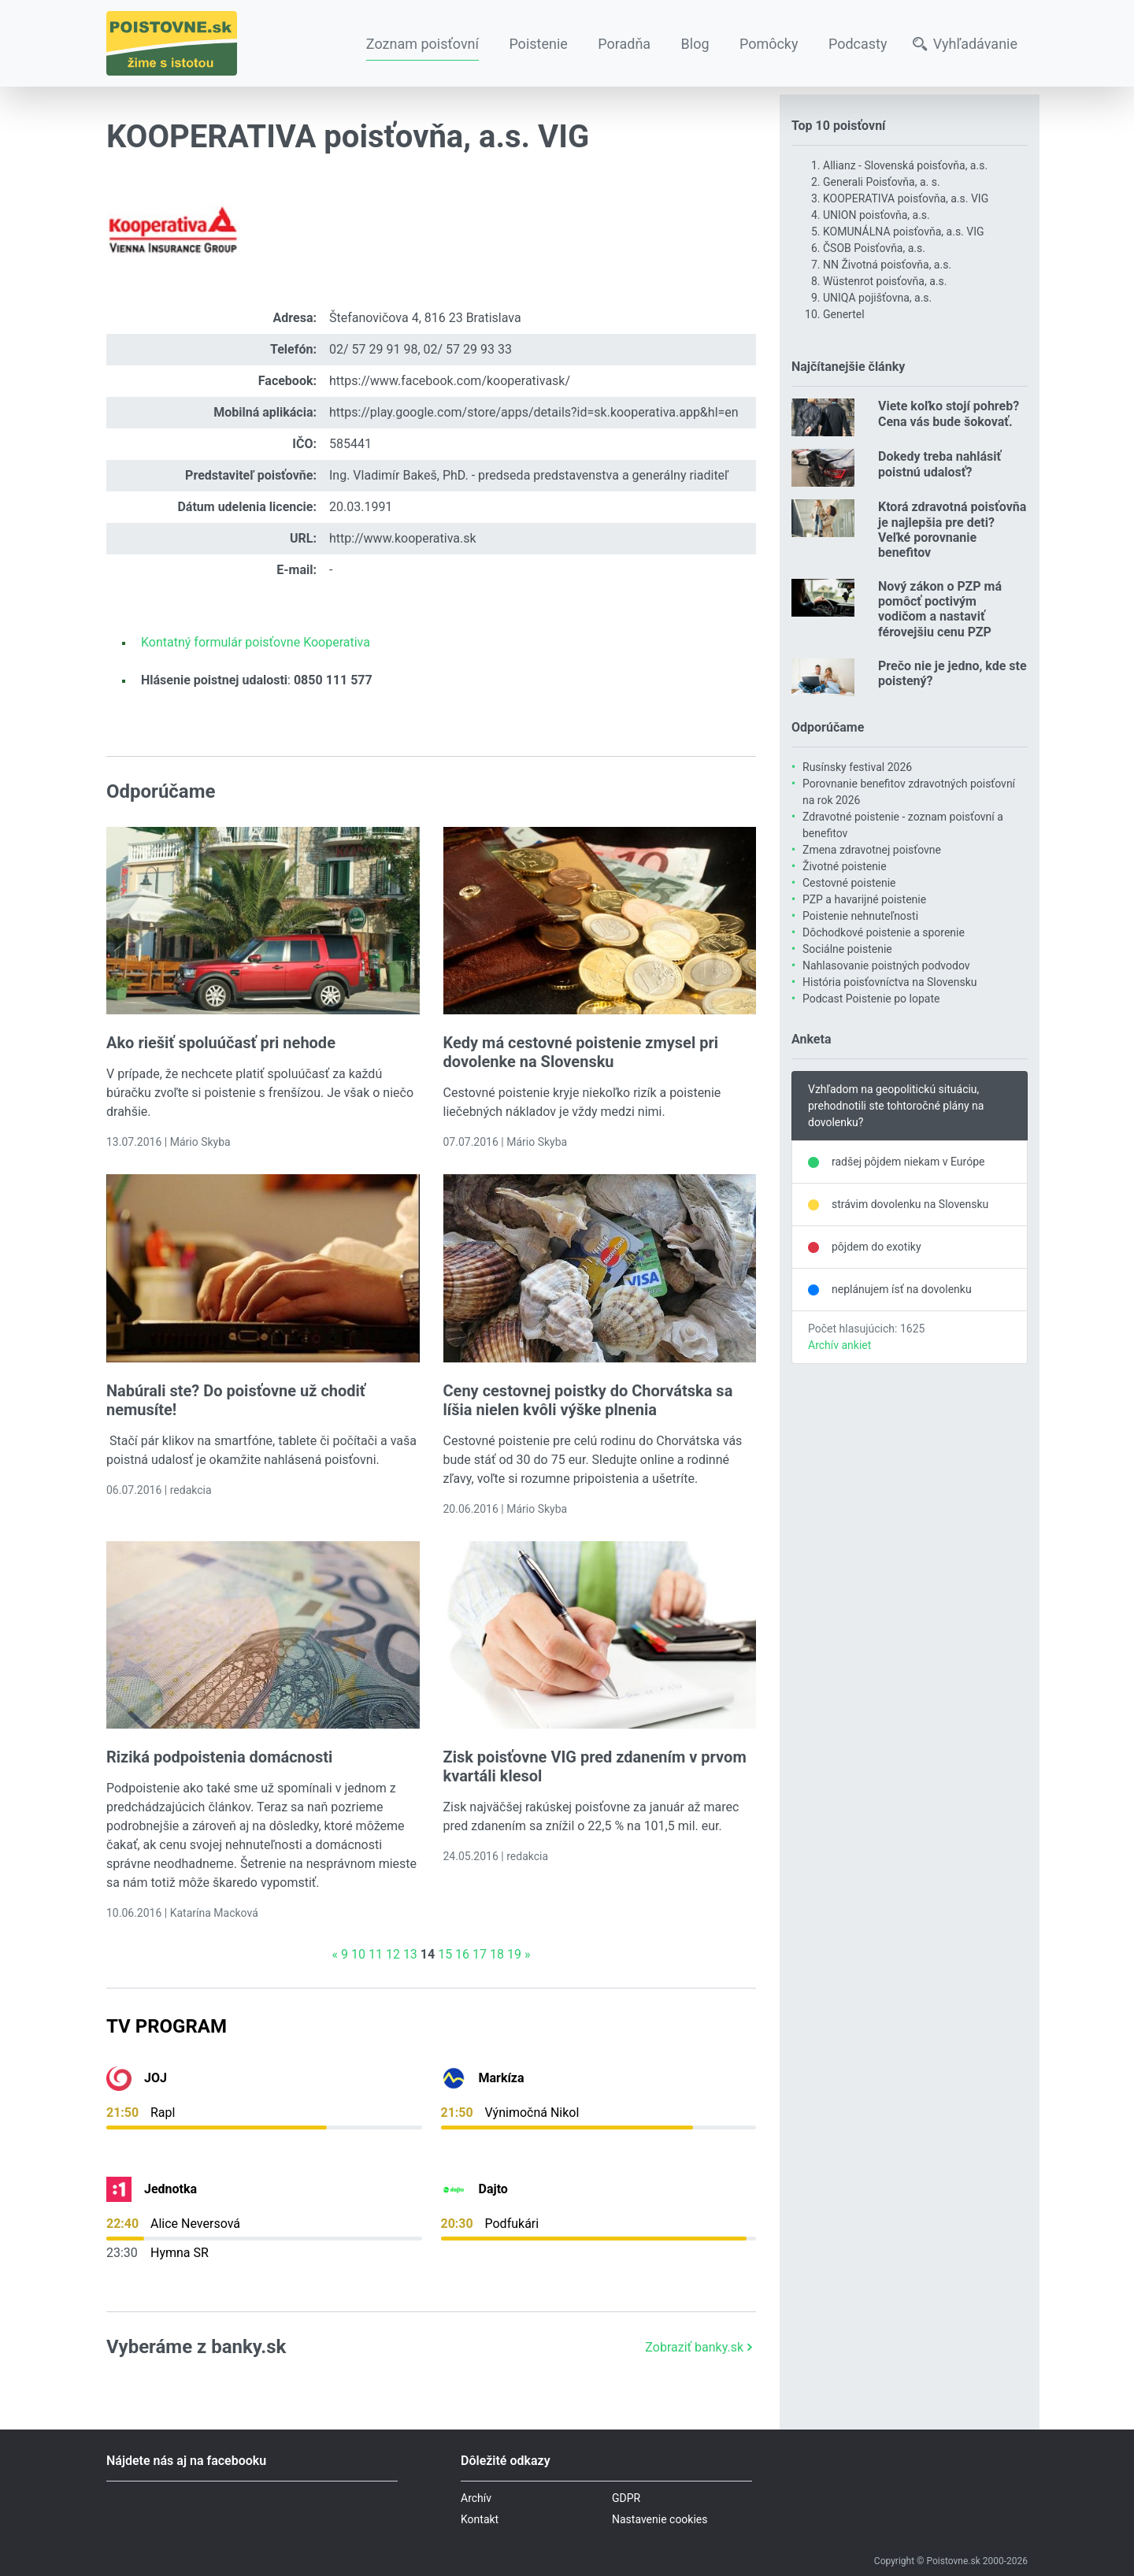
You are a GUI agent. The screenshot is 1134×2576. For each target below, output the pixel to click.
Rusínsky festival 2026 (857, 767)
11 (376, 1954)
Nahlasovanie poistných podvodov (886, 965)
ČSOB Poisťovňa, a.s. (874, 248)
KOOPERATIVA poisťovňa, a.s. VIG (905, 198)
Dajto (493, 2188)
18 (497, 1954)
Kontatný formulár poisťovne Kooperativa (255, 642)
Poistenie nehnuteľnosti (860, 916)
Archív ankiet (839, 1345)
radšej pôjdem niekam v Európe (908, 1161)
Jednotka (170, 2188)
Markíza (501, 2077)
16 (462, 1954)
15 (445, 1954)
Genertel (844, 314)
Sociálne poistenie (847, 949)
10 (358, 1954)
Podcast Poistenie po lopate (870, 998)
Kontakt (479, 2519)
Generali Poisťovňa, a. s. (881, 182)
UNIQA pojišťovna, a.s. (877, 297)
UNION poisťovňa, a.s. (876, 215)
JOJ (155, 2077)
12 (393, 1954)
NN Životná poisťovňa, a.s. (887, 264)
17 (479, 1954)
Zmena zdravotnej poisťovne (871, 849)
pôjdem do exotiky (876, 1246)
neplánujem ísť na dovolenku (902, 1289)
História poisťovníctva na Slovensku (889, 982)
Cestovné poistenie (849, 883)
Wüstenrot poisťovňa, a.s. (885, 281)
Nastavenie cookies (660, 2519)
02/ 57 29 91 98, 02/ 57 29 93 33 (420, 349)
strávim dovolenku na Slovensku (910, 1204)
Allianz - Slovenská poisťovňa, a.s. (905, 165)
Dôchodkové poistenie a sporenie (883, 932)
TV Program (166, 2026)
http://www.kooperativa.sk (402, 538)
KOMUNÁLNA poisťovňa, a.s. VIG (903, 231)
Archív (476, 2498)
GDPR (626, 2498)
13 (410, 1954)
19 (514, 1954)
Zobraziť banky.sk (700, 2347)
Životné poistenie (844, 866)
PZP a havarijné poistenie (864, 899)
